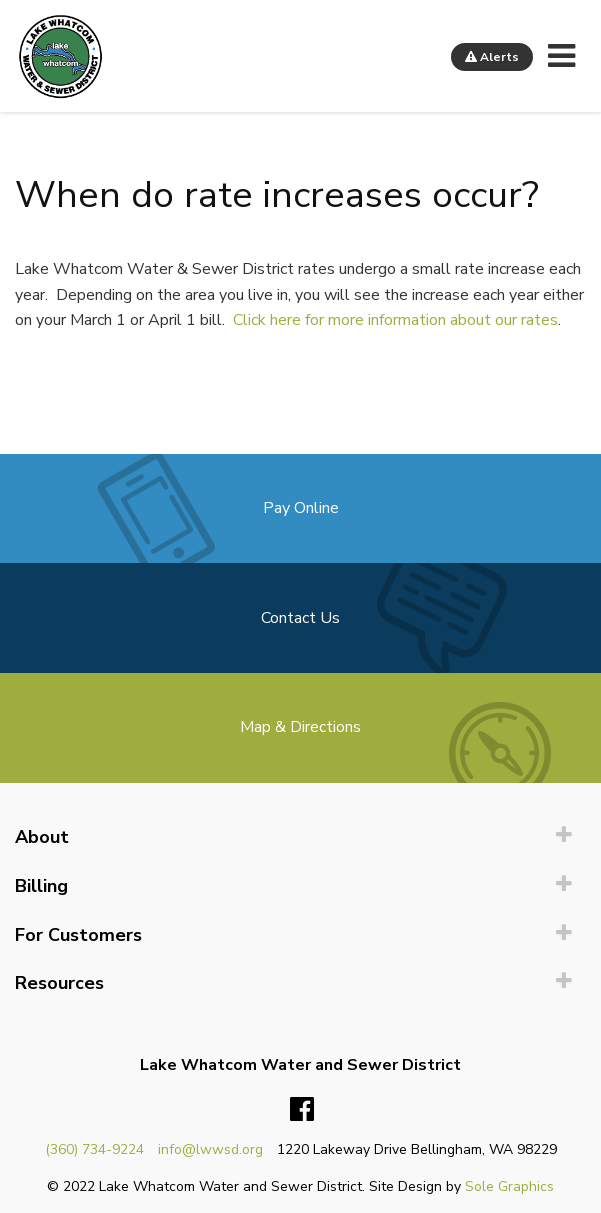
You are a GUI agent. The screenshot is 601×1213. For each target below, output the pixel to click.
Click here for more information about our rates (395, 320)
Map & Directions (300, 727)
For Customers (78, 935)
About (42, 837)
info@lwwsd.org (210, 1149)
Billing (41, 886)
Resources (59, 983)
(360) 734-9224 (94, 1149)
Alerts (492, 57)
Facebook (302, 1110)
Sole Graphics (509, 1186)
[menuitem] (300, 837)
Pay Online (301, 508)
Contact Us (300, 618)
